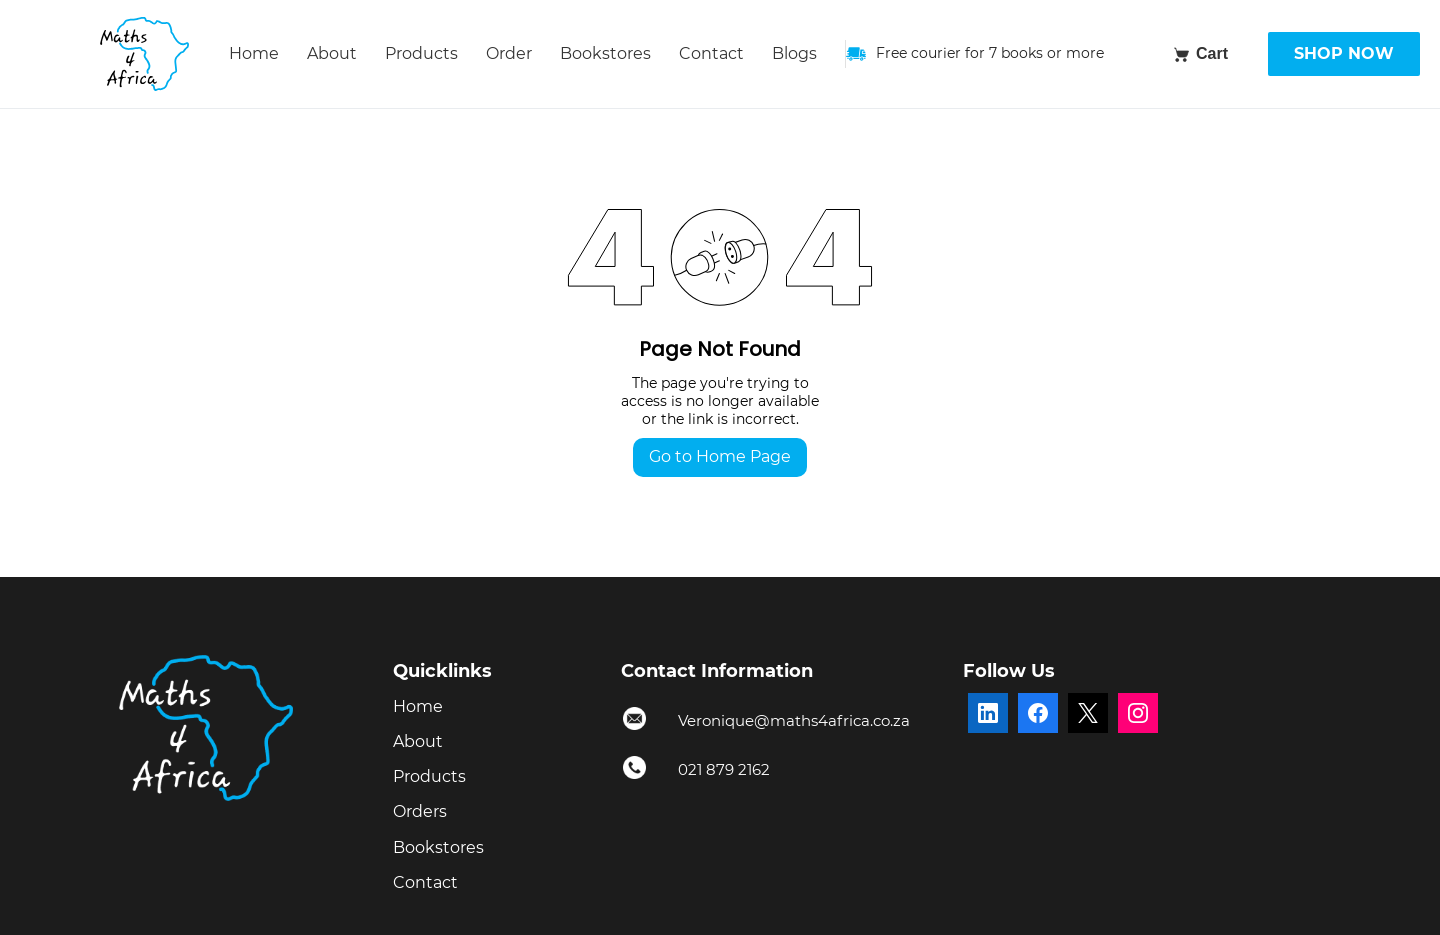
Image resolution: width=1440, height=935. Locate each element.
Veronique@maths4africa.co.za (794, 720)
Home (254, 53)
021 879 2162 (724, 769)
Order (509, 53)
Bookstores (605, 53)
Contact (711, 53)
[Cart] (1200, 54)
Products (421, 53)
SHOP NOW (1344, 53)
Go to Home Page (720, 456)
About (332, 53)
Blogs (794, 53)
